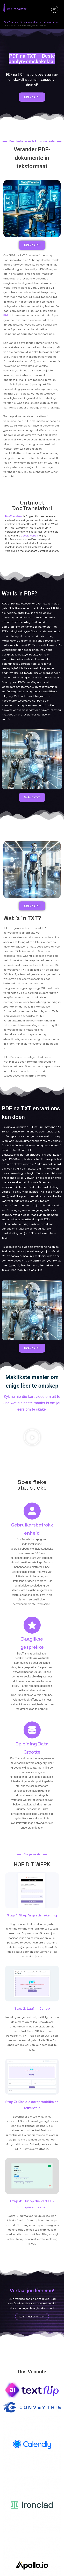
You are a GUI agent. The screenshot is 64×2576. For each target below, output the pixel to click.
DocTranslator (11, 22)
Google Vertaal (30, 535)
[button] (32, 1438)
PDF (5, 315)
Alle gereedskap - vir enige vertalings (40, 22)
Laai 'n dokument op (32, 2316)
